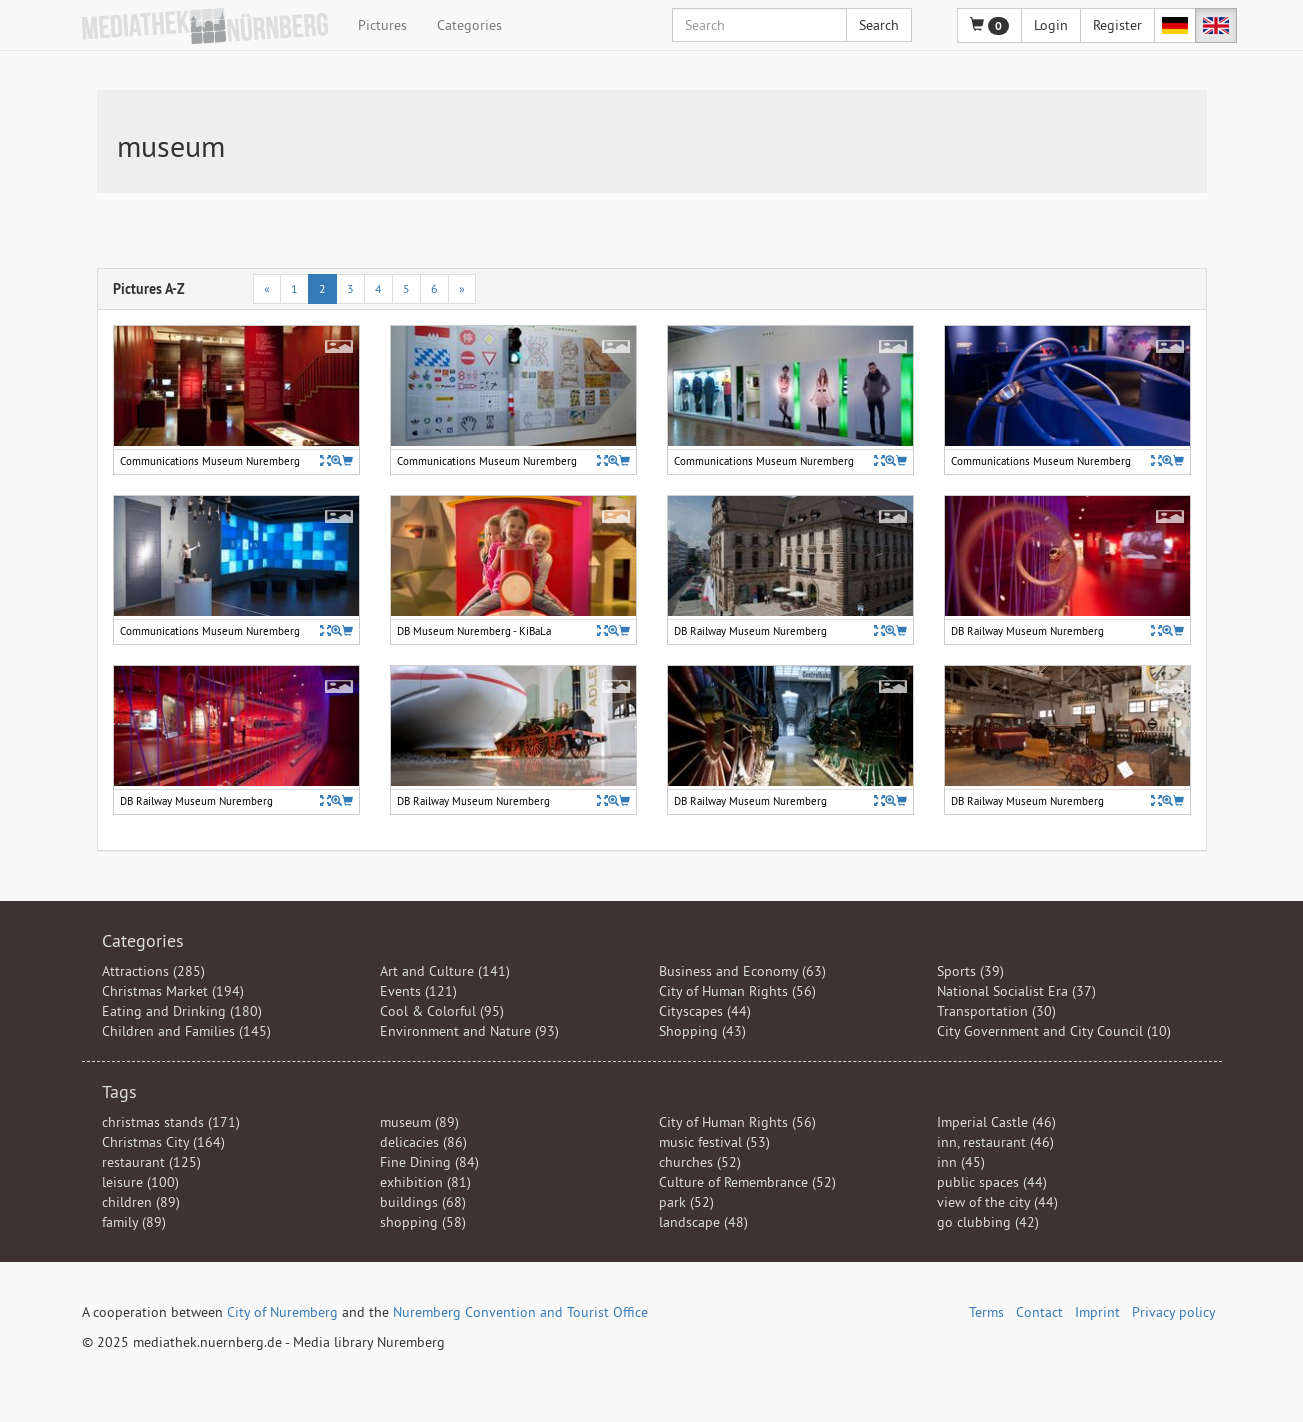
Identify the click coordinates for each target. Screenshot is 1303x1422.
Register (1117, 25)
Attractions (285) (153, 971)
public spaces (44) (992, 1182)
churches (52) (700, 1162)
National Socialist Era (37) (1016, 991)
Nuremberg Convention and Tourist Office (520, 1312)
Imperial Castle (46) (996, 1122)
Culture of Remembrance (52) (747, 1182)
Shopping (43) (702, 1031)
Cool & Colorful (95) (442, 1011)
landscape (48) (703, 1222)
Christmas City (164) (163, 1142)
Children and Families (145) (186, 1031)
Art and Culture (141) (445, 971)
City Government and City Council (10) (1054, 1031)
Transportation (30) (996, 1011)
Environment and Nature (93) (469, 1031)
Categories (469, 25)
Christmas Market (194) (173, 991)
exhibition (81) (425, 1182)
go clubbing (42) (988, 1222)
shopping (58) (423, 1222)
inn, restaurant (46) (995, 1142)
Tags (119, 1091)
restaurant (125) (151, 1162)
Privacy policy (1174, 1312)
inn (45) (961, 1162)
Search (879, 25)
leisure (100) (140, 1182)
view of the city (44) (997, 1202)
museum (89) (419, 1122)
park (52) (686, 1202)
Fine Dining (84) (429, 1162)
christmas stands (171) (171, 1122)
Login (1051, 25)
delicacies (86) (423, 1142)
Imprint (1097, 1312)
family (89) (134, 1222)
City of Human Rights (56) (737, 991)
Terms (986, 1312)
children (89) (141, 1202)
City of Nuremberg (282, 1312)
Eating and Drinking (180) (182, 1011)
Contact (1039, 1312)
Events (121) (418, 991)
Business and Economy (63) (742, 971)
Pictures (382, 25)
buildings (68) (423, 1202)
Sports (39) (970, 971)
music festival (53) (714, 1142)
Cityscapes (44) (705, 1011)
